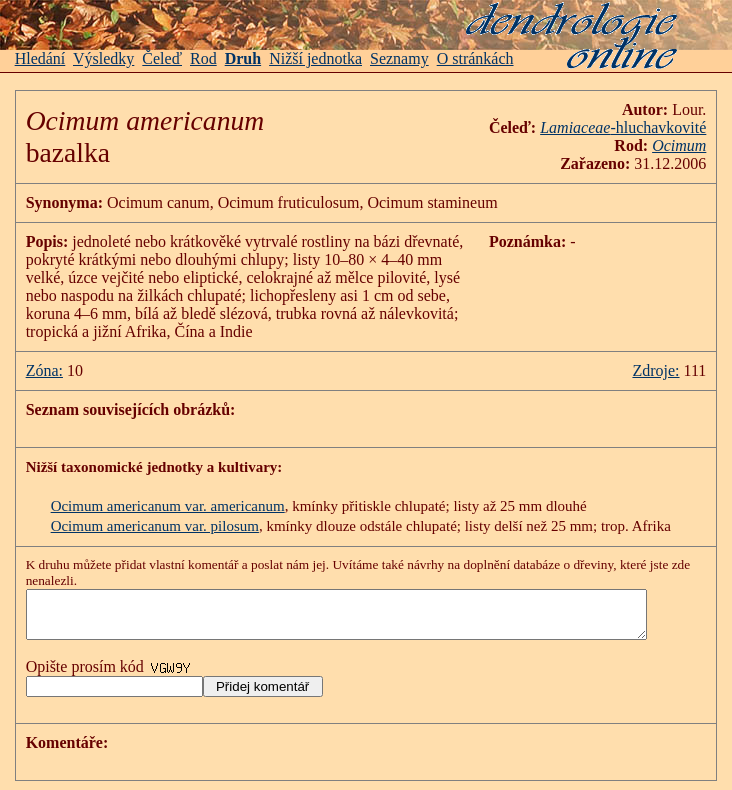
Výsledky (103, 58)
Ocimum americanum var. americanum (168, 506)
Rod (203, 58)
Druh (243, 58)
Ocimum (694, 145)
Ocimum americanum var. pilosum (155, 526)
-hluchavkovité (638, 127)
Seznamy (399, 58)
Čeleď (162, 58)
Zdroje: (671, 370)
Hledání (40, 58)
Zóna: (44, 370)
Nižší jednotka (315, 58)
